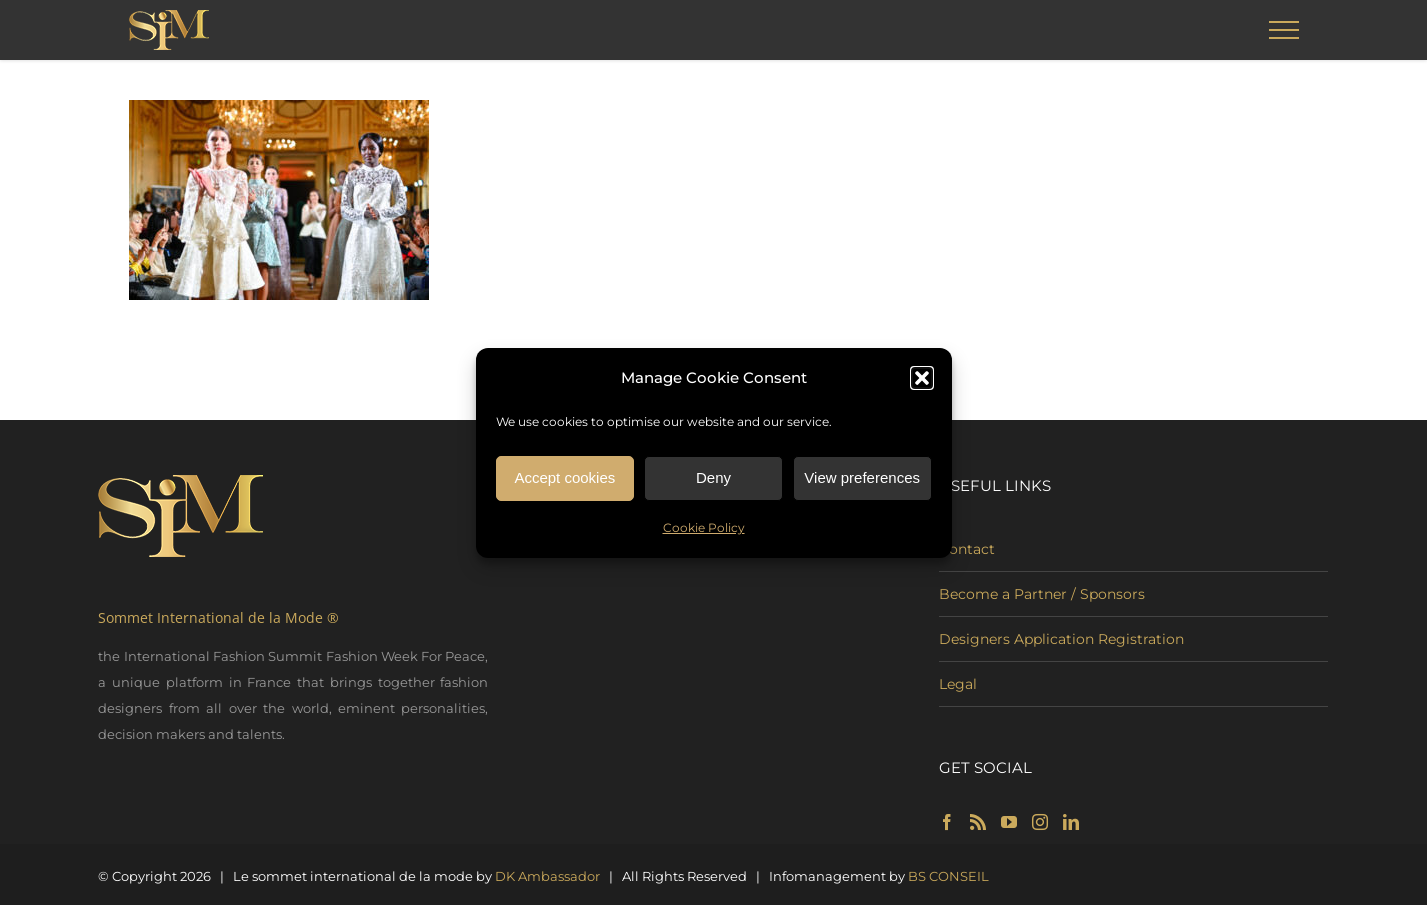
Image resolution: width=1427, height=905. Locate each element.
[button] (922, 379)
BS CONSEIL (948, 876)
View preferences (862, 478)
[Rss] (978, 822)
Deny (713, 478)
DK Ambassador (547, 876)
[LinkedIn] (1071, 822)
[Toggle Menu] (1283, 30)
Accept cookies (564, 478)
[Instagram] (1040, 822)
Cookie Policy (704, 528)
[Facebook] (947, 822)
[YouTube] (1009, 822)
